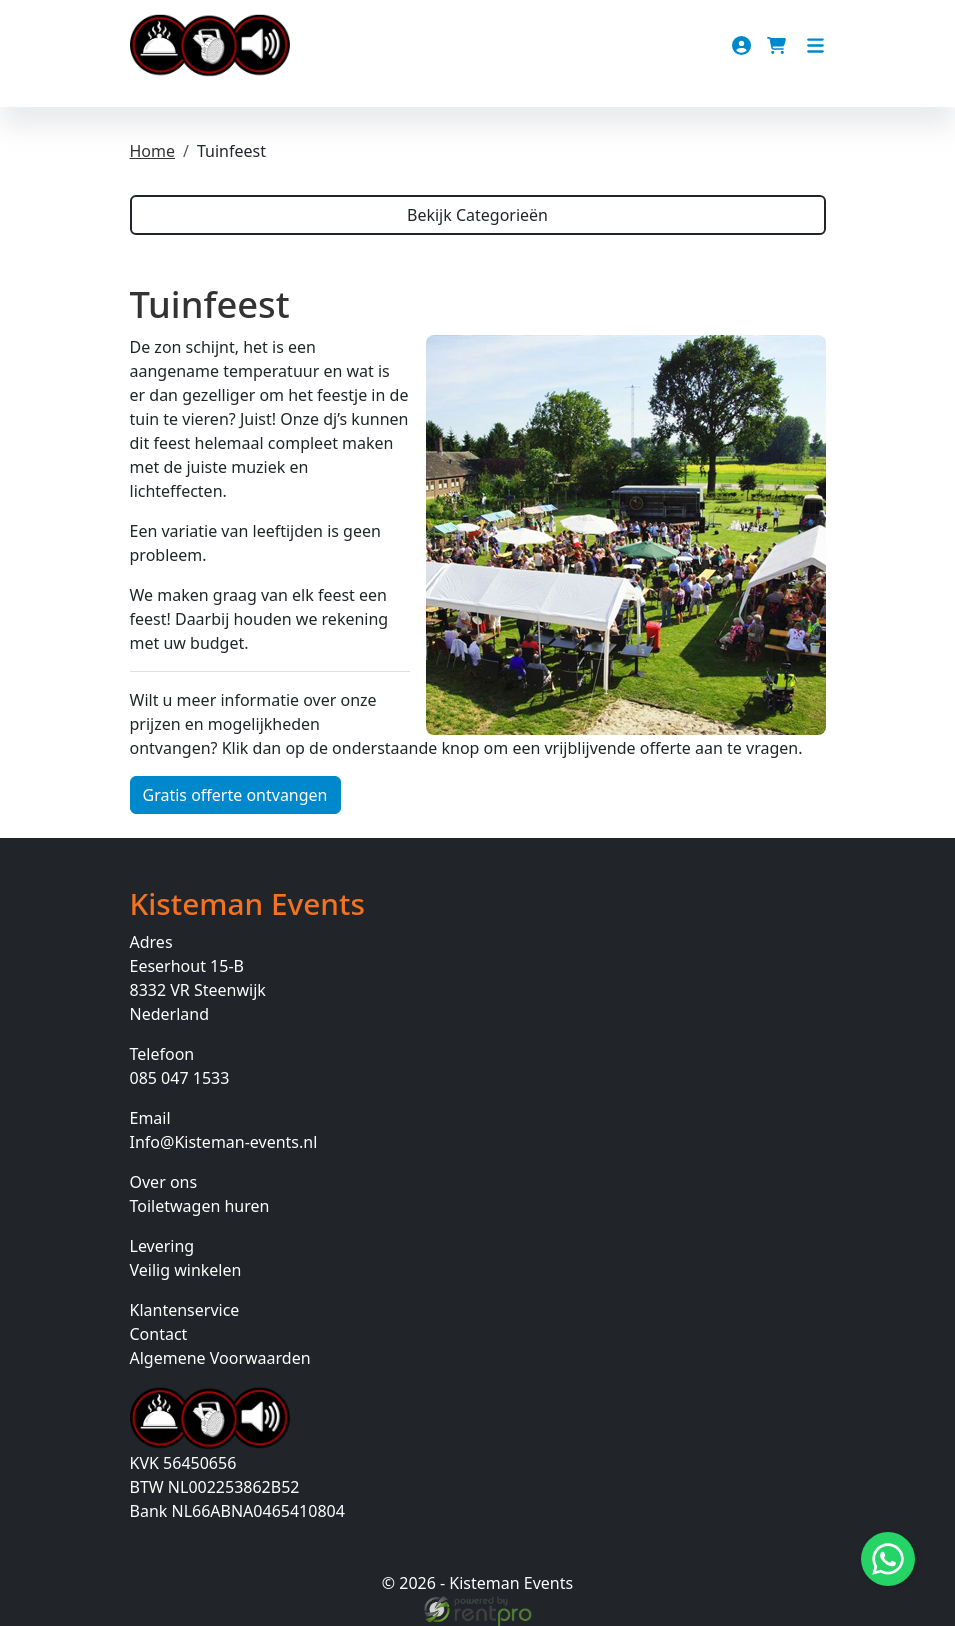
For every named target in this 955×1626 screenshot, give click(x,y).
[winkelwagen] (778, 45)
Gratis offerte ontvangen (235, 795)
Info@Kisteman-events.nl (224, 1142)
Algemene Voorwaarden (220, 1358)
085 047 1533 (180, 1078)
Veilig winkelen (186, 1270)
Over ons (164, 1182)
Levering (162, 1246)
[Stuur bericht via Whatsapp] (888, 1559)
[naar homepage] (210, 45)
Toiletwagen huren (200, 1206)
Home (153, 151)
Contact (159, 1334)
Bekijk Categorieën (477, 215)
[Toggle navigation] (815, 45)
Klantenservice (185, 1310)
